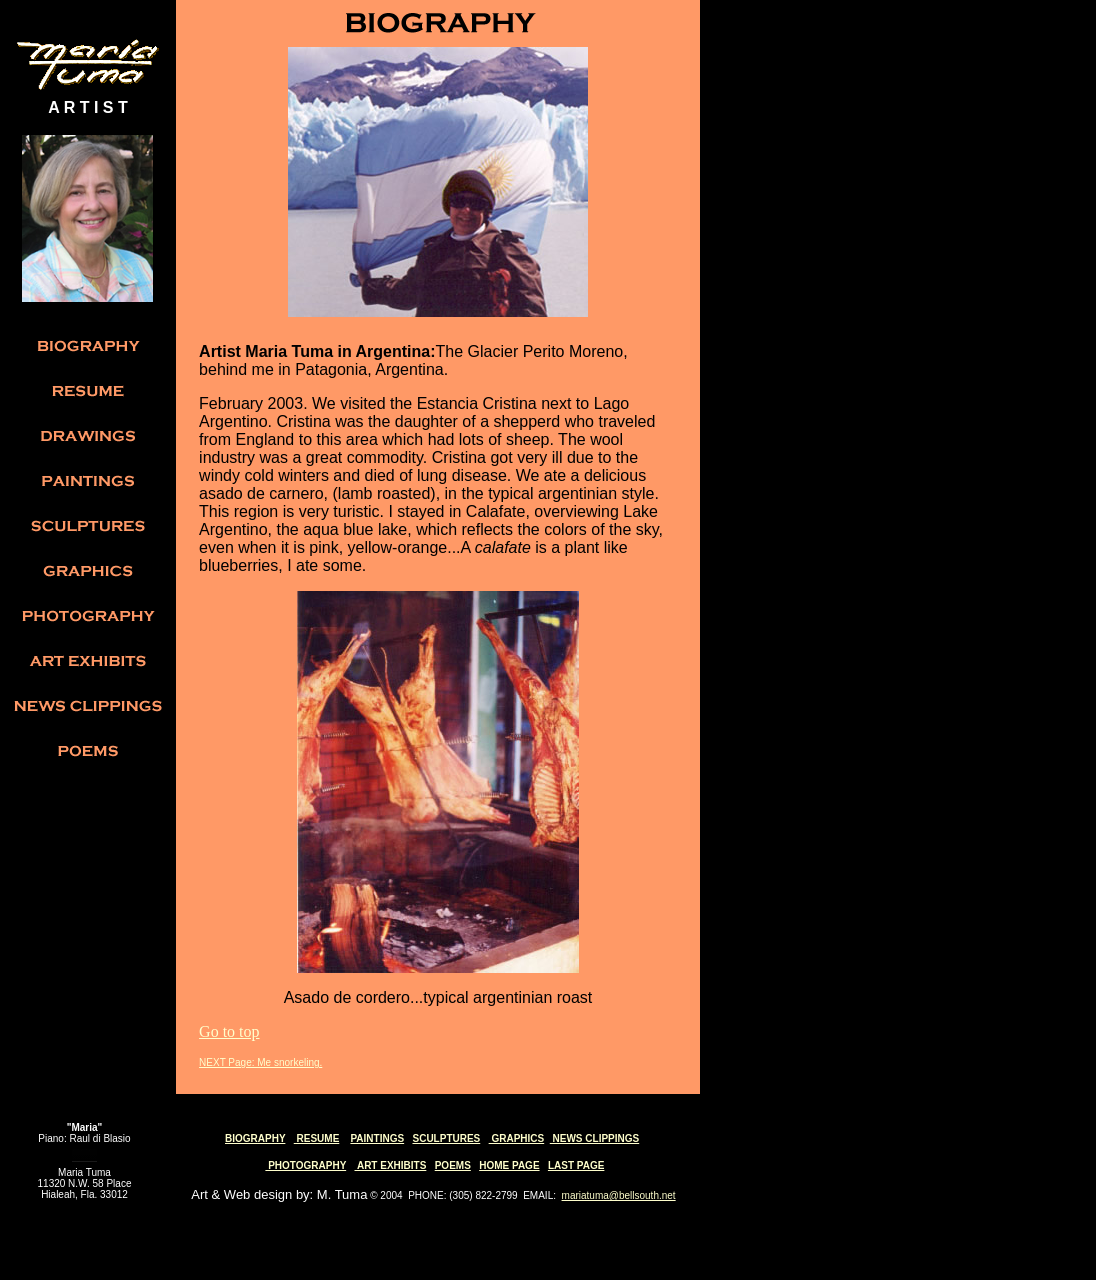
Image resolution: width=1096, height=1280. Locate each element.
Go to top (229, 1031)
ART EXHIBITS (391, 1165)
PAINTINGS (377, 1138)
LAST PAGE (576, 1165)
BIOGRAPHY (255, 1138)
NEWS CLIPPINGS (594, 1138)
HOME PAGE (509, 1165)
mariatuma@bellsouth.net (619, 1195)
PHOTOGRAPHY (305, 1165)
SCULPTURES (446, 1138)
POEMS (453, 1165)
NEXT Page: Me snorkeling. (260, 1062)
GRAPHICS (517, 1138)
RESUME (317, 1138)
